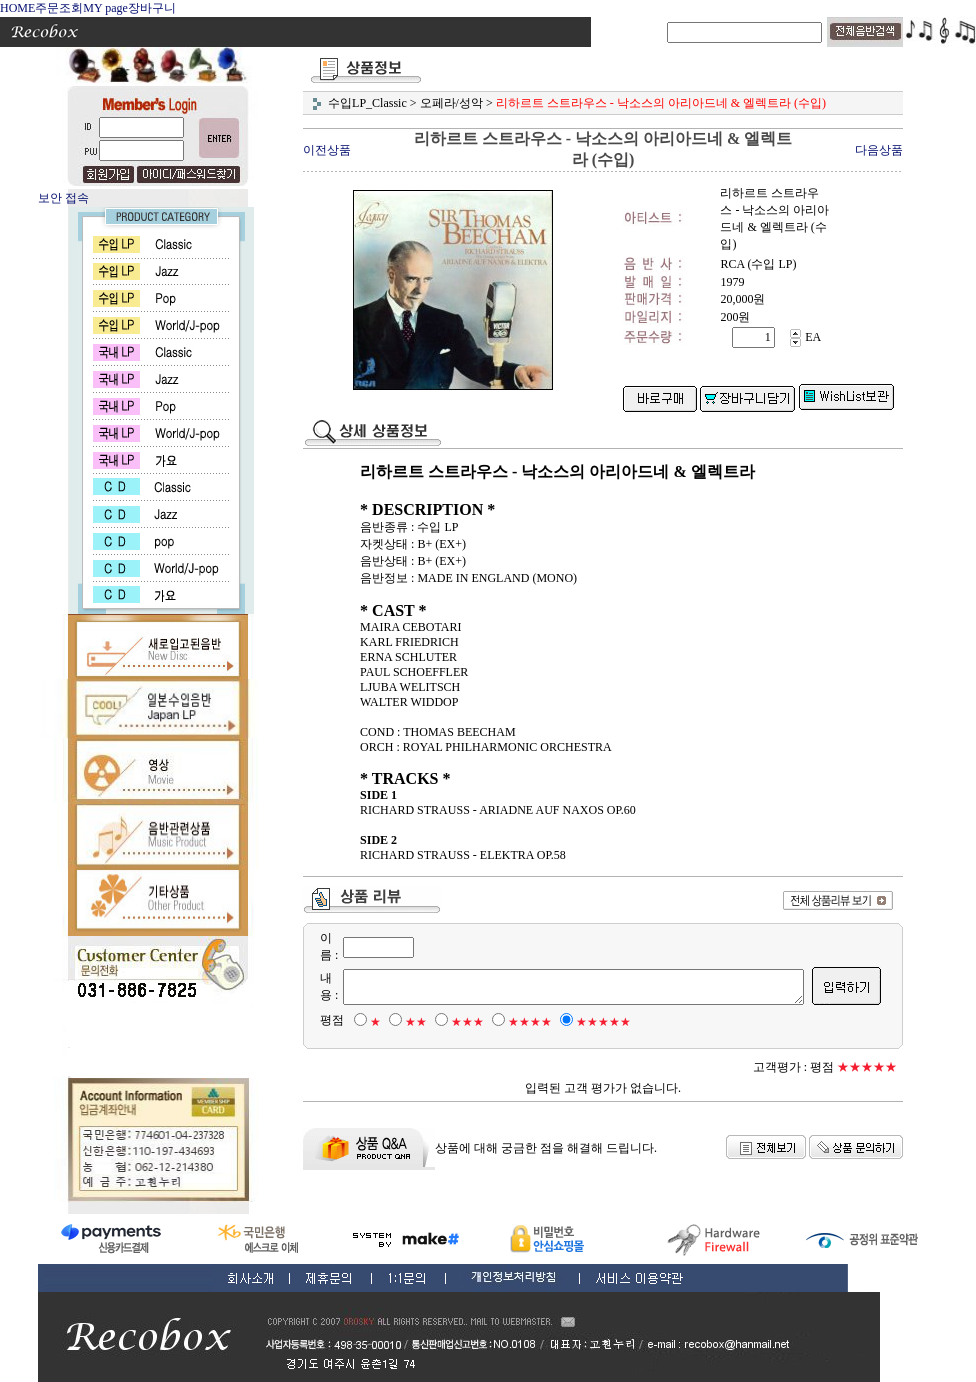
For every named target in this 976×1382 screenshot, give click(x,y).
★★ (405, 1022)
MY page (105, 8)
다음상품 (879, 150)
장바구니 (152, 8)
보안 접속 (63, 198)
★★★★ (519, 1022)
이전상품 (327, 150)
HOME (17, 8)
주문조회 (59, 8)
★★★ (456, 1022)
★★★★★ (592, 1022)
